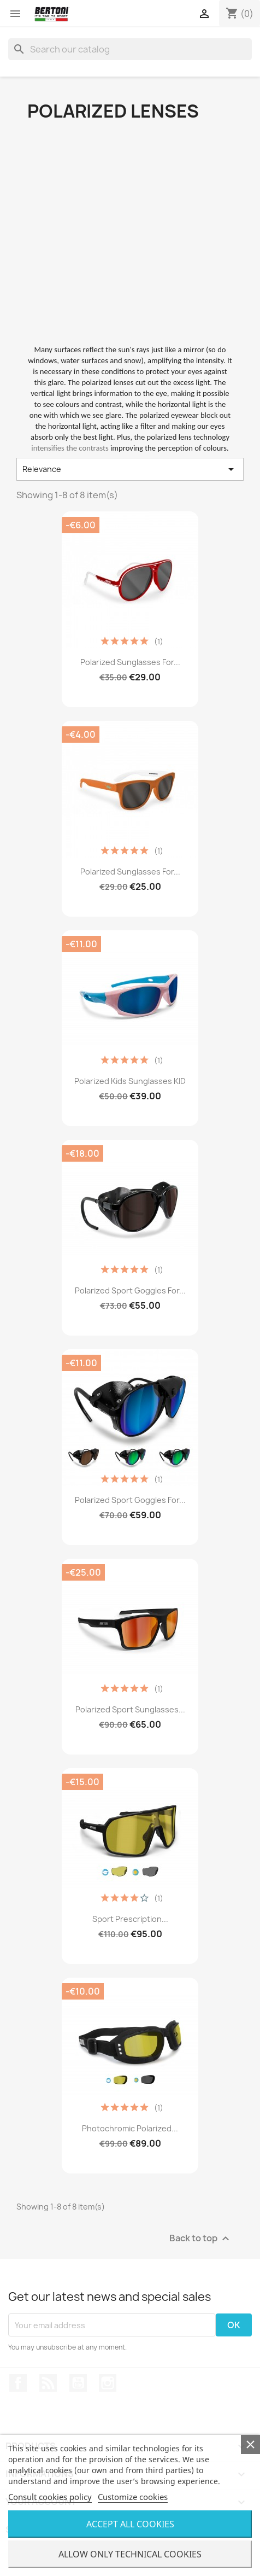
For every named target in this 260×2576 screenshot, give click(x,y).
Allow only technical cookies (130, 2554)
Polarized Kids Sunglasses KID (130, 1081)
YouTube (78, 2383)
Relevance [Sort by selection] (130, 469)
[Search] (130, 49)
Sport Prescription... (130, 1919)
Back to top (200, 2239)
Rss (48, 2383)
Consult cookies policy (50, 2496)
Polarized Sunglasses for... (130, 662)
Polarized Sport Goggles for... (130, 1290)
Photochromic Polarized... (130, 2128)
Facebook (18, 2383)
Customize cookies (133, 2496)
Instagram (107, 2383)
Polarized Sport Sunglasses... (130, 1709)
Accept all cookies (130, 2524)
